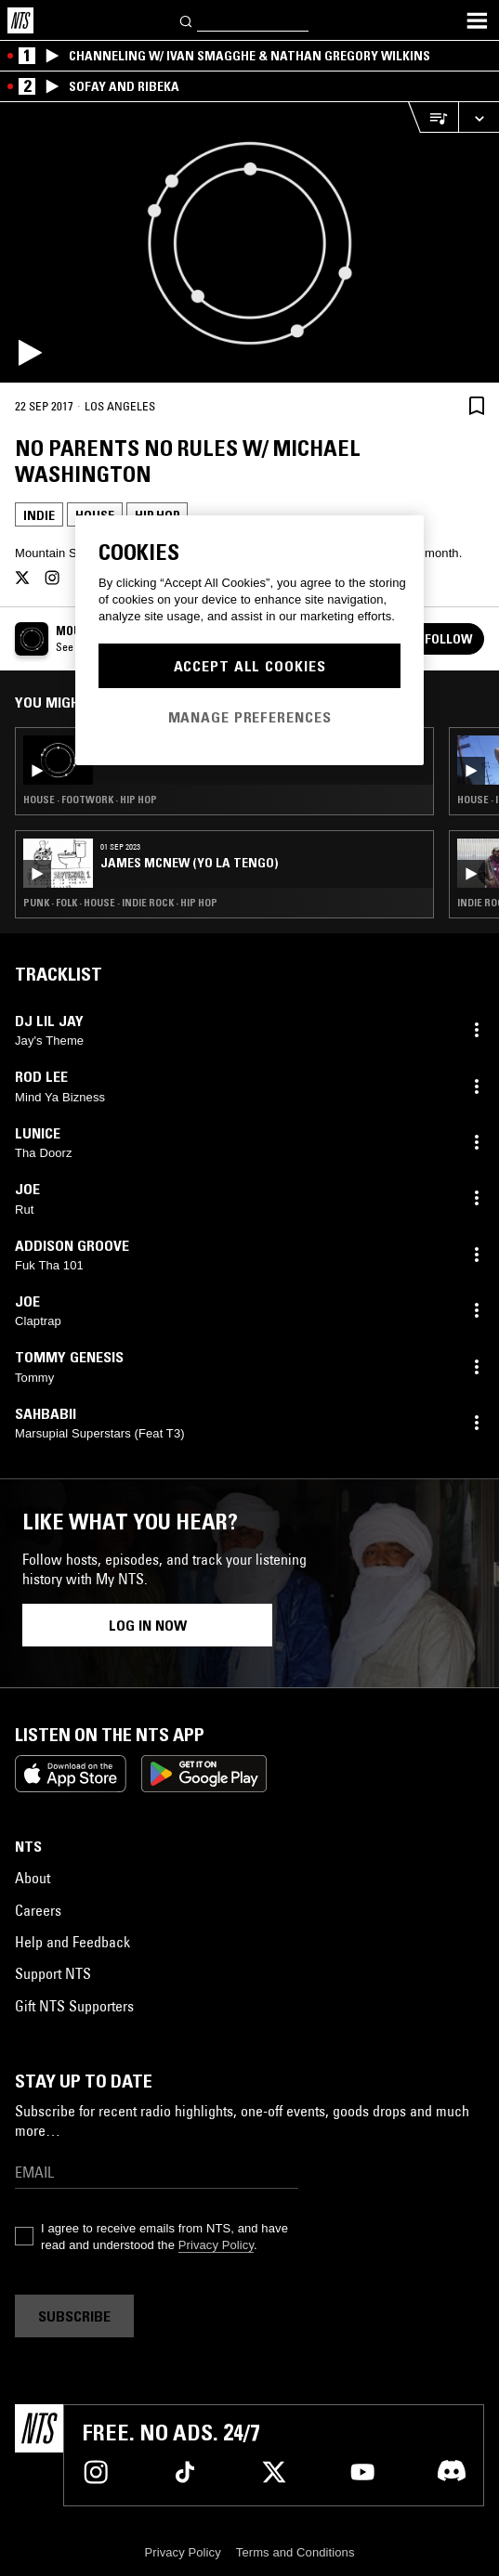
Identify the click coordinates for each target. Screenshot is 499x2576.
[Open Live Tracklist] (433, 117)
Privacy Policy (216, 2245)
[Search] (187, 20)
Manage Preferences (250, 717)
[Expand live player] (478, 117)
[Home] (20, 20)
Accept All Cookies (250, 666)
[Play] (249, 242)
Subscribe (74, 2316)
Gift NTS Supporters (74, 2006)
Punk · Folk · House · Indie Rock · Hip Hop (120, 902)
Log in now (148, 1625)
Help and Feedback (72, 1941)
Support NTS (53, 1973)
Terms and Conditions (295, 2552)
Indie (39, 515)
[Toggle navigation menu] (477, 20)
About (32, 1877)
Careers (38, 1910)
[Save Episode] (476, 405)
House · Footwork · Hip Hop (90, 799)
